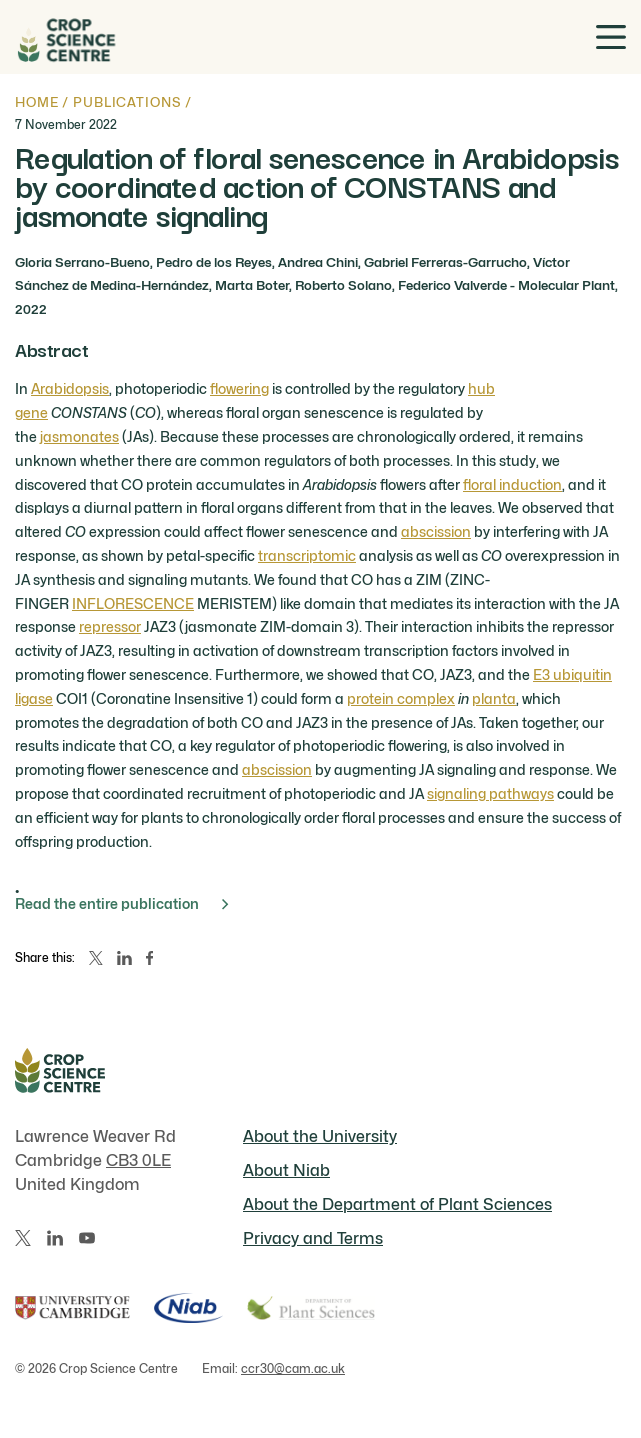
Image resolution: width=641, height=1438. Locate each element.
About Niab (286, 1170)
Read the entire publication (122, 903)
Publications (127, 102)
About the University (320, 1136)
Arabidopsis (70, 388)
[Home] (65, 37)
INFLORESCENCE (133, 603)
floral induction (512, 484)
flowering (239, 388)
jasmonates (79, 436)
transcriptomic (307, 555)
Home (36, 102)
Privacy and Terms (313, 1238)
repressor (110, 626)
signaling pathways (490, 793)
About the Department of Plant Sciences (397, 1204)
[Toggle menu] (611, 37)
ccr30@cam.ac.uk (293, 1368)
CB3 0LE (138, 1160)
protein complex (401, 698)
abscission (436, 531)
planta (494, 698)
